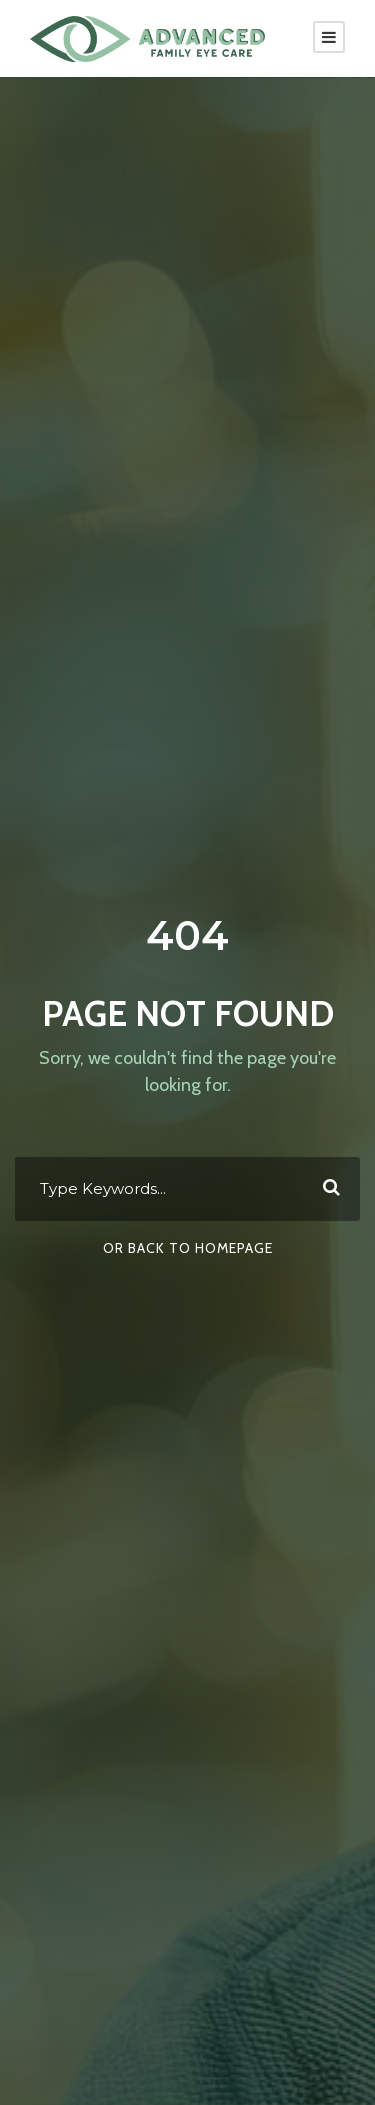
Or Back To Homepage (188, 1248)
